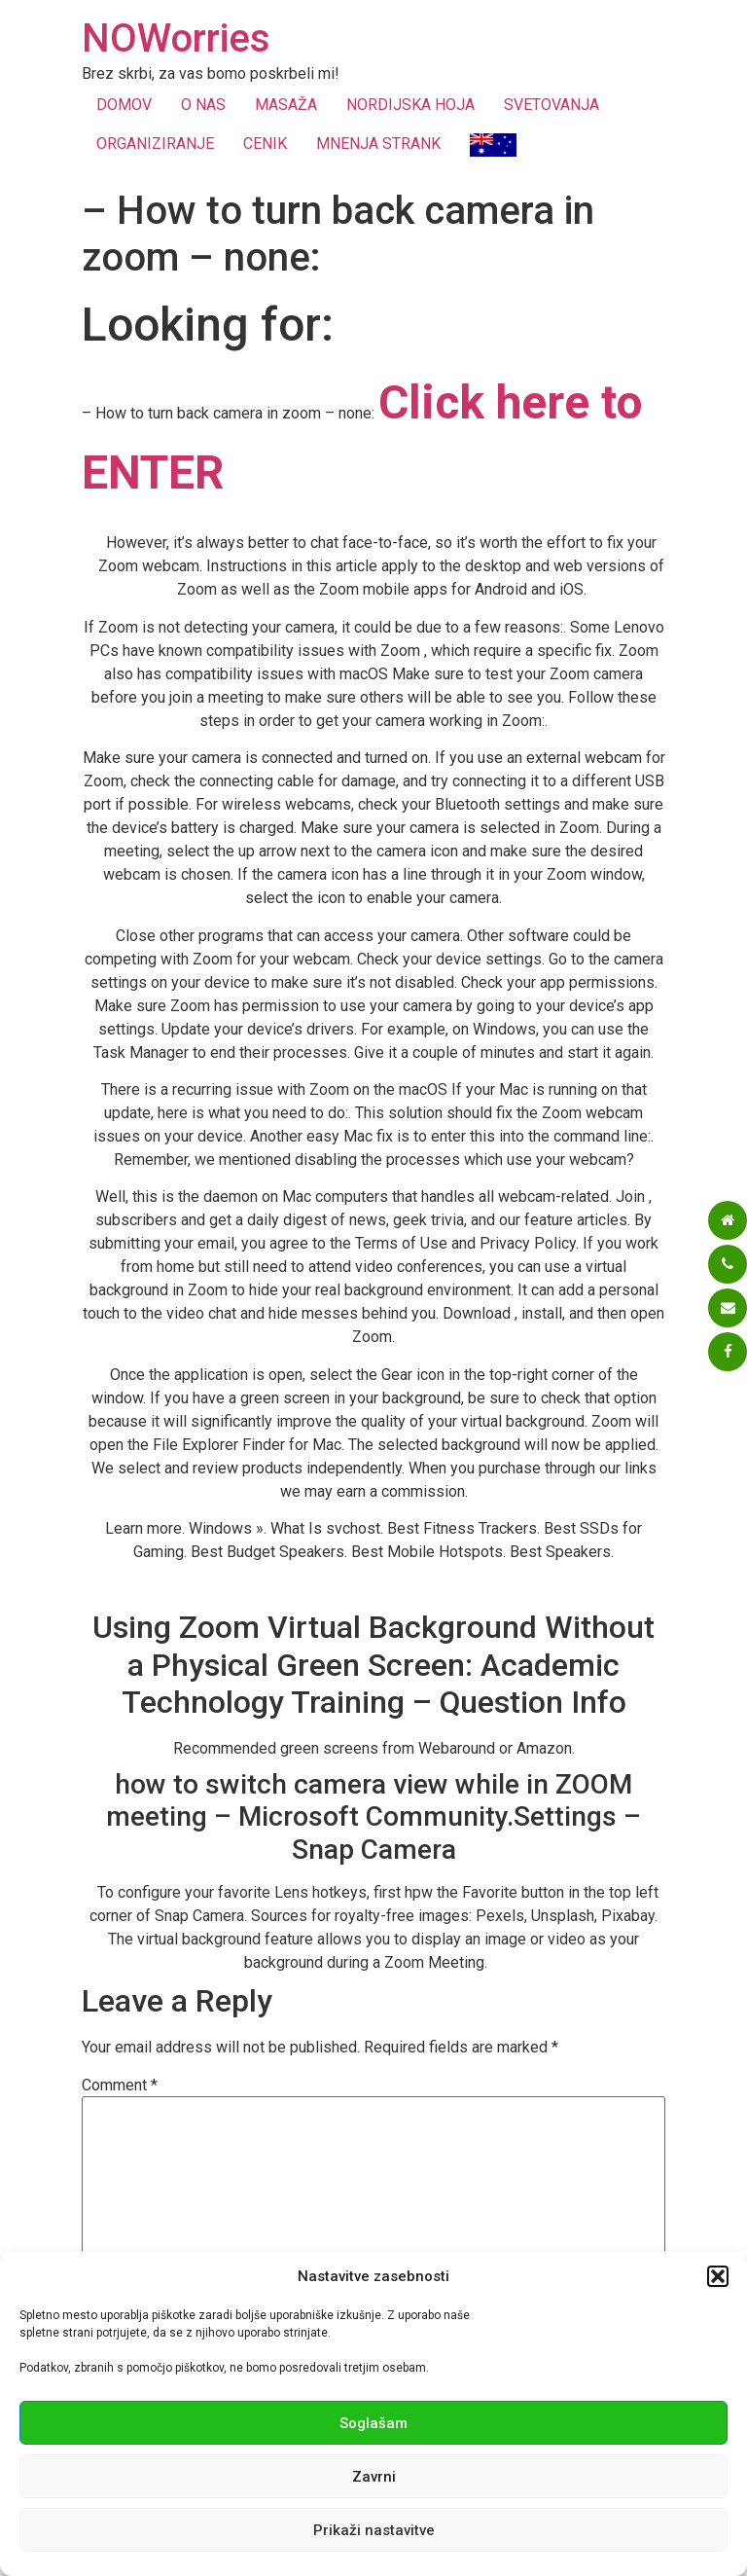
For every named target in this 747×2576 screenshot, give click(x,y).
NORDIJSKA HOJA (410, 104)
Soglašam (373, 2423)
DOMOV (124, 104)
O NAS (203, 104)
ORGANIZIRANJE (155, 143)
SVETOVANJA (551, 104)
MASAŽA (286, 104)
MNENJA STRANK (378, 143)
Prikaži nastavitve (374, 2530)
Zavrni (374, 2476)
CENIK (265, 143)
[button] (718, 2276)
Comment (120, 2085)
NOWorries (176, 38)
